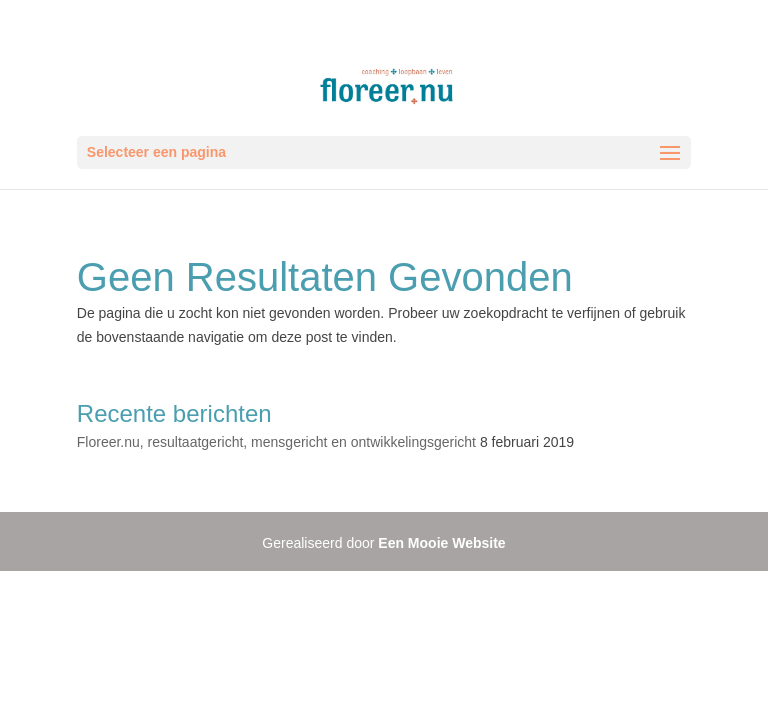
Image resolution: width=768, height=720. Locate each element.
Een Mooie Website (441, 543)
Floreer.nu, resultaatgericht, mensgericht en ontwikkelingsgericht (276, 442)
